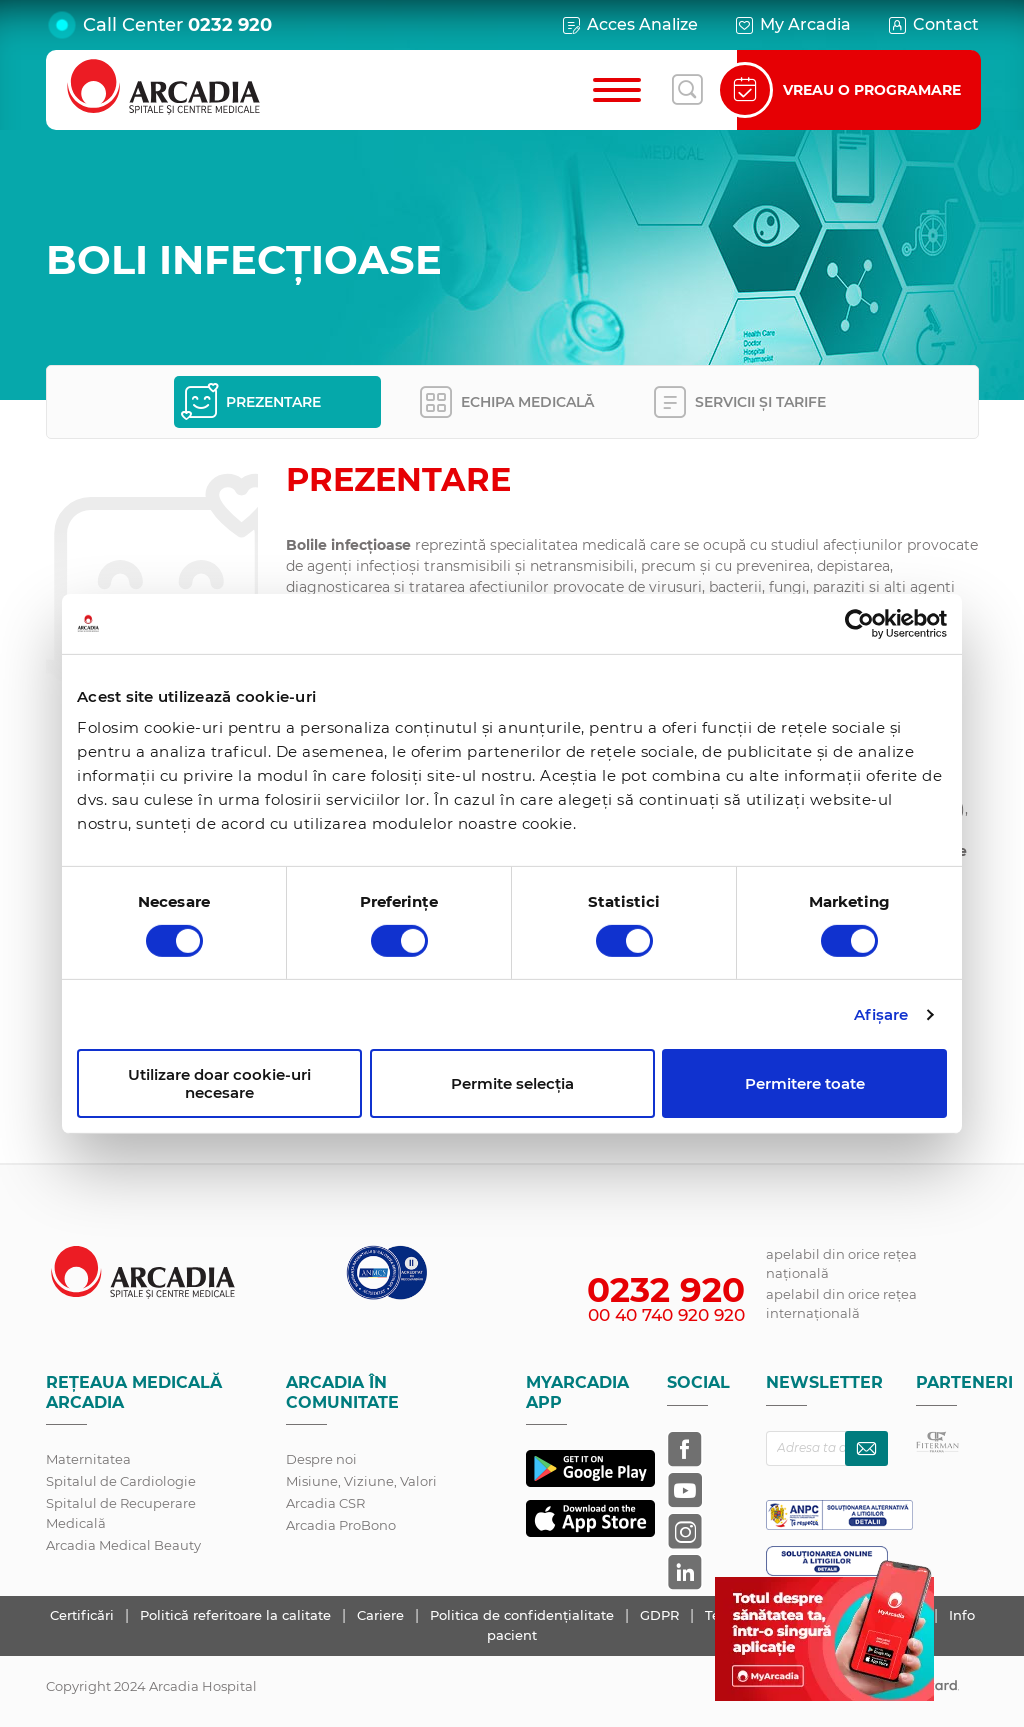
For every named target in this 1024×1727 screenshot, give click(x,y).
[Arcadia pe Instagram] (685, 1531)
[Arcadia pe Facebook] (685, 1449)
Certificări (84, 1615)
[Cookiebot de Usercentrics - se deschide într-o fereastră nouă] (859, 623)
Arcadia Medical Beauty (123, 1545)
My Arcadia (792, 25)
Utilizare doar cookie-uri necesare (219, 1083)
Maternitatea (88, 1459)
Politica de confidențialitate (524, 1615)
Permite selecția (512, 1083)
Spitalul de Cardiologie (121, 1481)
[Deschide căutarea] (687, 90)
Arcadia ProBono (341, 1525)
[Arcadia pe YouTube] (685, 1490)
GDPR (661, 1615)
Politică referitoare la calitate (237, 1615)
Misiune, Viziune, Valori (361, 1481)
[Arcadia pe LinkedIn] (685, 1572)
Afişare (881, 1014)
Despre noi (321, 1459)
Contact (932, 25)
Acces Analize (629, 25)
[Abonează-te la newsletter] (866, 1448)
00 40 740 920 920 (666, 1315)
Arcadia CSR (325, 1503)
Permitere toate (805, 1083)
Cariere (382, 1615)
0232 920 (230, 25)
